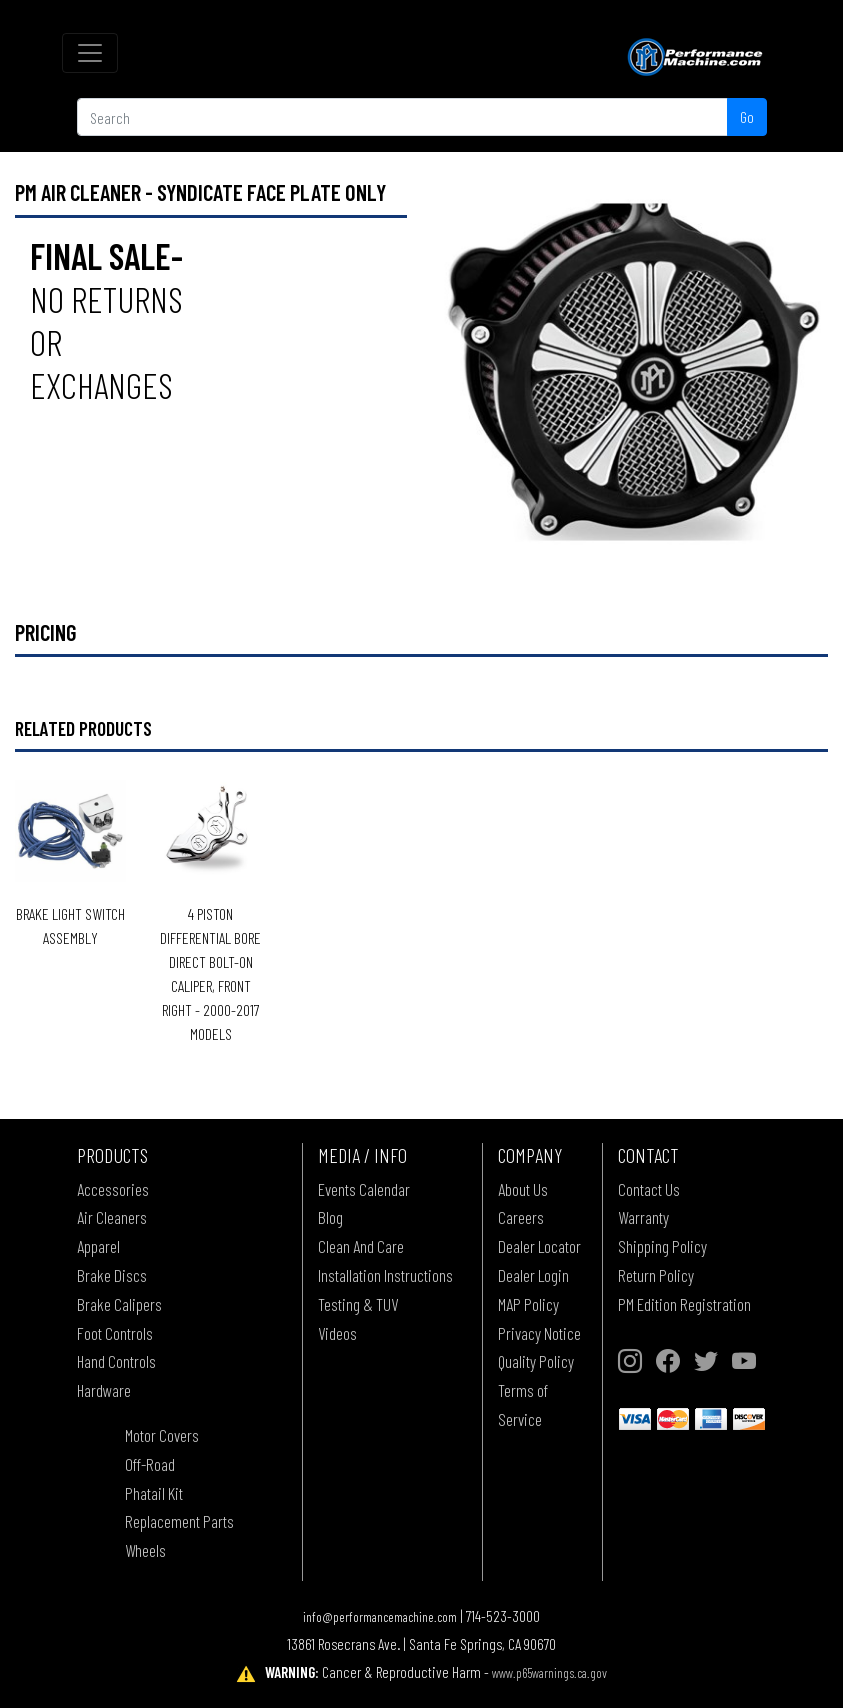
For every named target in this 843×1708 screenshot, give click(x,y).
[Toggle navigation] (90, 53)
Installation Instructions (385, 1275)
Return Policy (656, 1275)
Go (747, 116)
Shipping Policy (662, 1246)
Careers (521, 1217)
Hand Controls (116, 1361)
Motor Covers (162, 1435)
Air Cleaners (112, 1217)
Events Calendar (364, 1189)
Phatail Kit (154, 1493)
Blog (330, 1217)
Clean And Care (361, 1246)
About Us (523, 1189)
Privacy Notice (539, 1333)
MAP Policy (528, 1304)
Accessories (113, 1189)
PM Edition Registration (684, 1304)
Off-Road (150, 1464)
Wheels (145, 1550)
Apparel (98, 1246)
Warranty (643, 1217)
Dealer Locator (539, 1246)
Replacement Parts (179, 1521)
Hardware (104, 1390)
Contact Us (649, 1189)
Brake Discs (112, 1275)
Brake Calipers (119, 1304)
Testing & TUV (358, 1304)
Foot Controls (115, 1333)
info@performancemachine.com (380, 1616)
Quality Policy (536, 1361)
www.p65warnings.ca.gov (549, 1672)
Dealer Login (533, 1275)
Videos (337, 1333)
